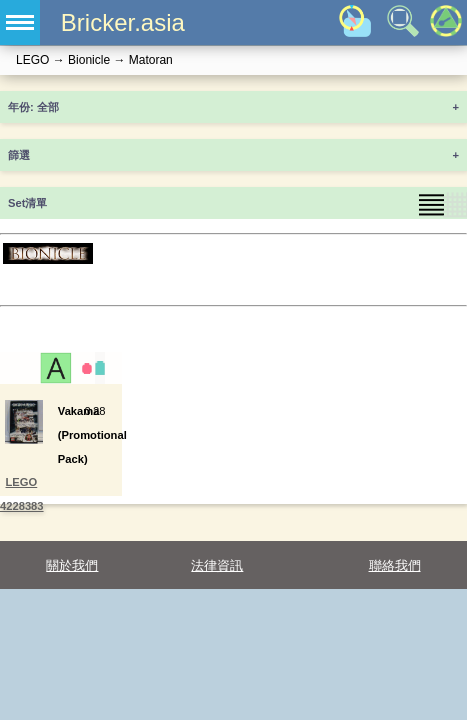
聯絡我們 (395, 565)
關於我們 (72, 565)
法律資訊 (217, 565)
